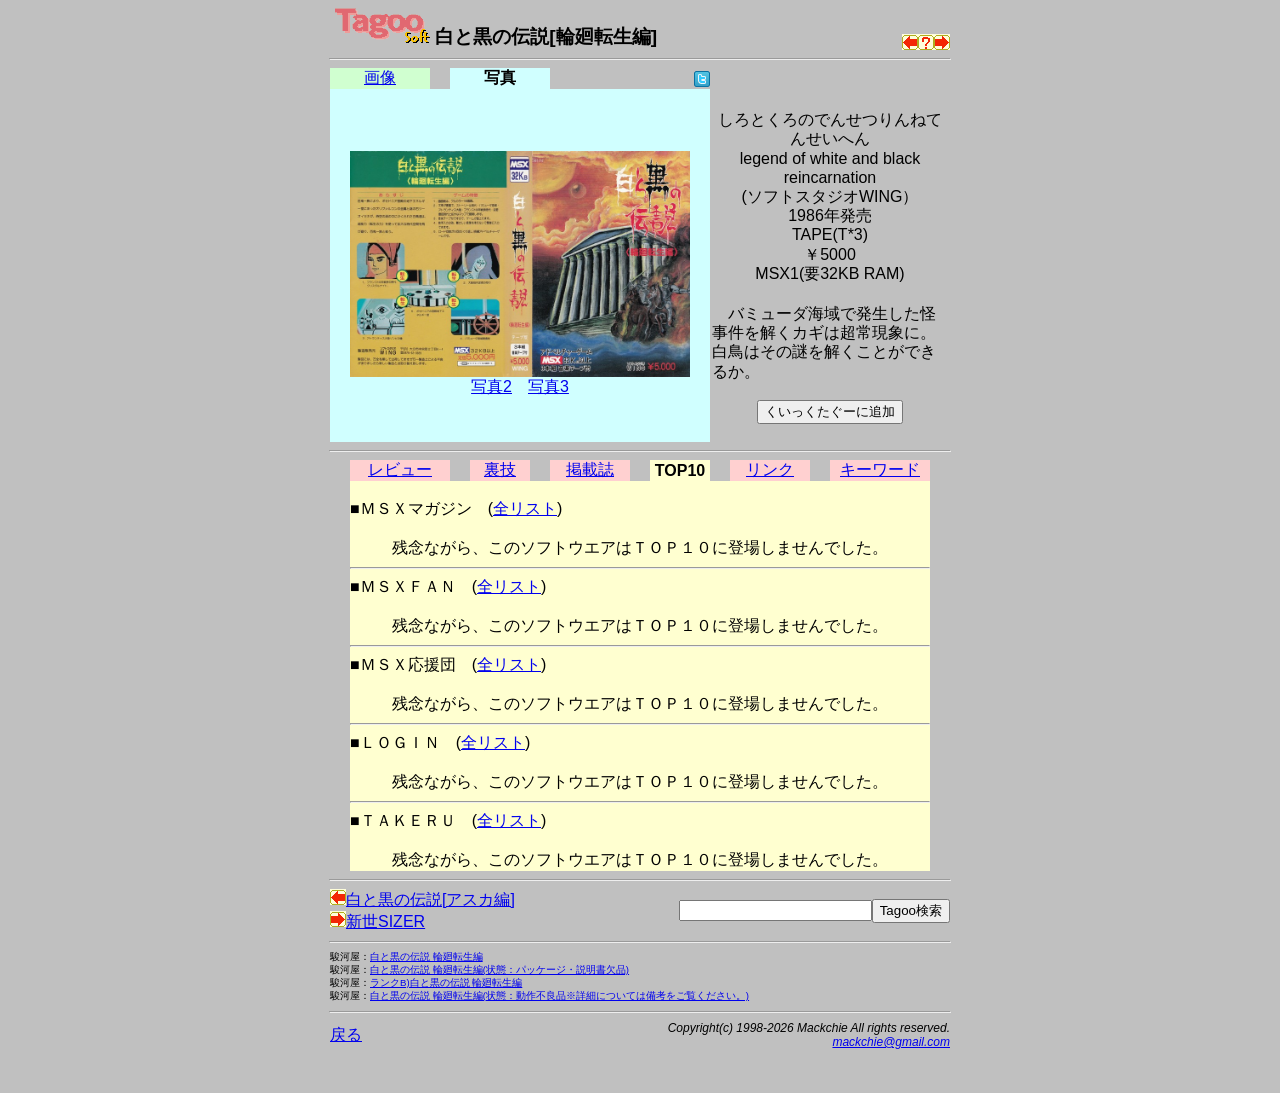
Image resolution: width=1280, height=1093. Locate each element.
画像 (380, 77)
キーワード (880, 469)
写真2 (491, 386)
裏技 (500, 469)
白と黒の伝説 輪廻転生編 (426, 956)
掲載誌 (590, 469)
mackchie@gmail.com (891, 1042)
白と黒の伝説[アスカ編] (422, 899)
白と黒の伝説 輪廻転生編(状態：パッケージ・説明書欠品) (499, 969)
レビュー (400, 469)
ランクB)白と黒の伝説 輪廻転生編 (446, 982)
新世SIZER (377, 921)
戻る (346, 1034)
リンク (770, 469)
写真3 (548, 386)
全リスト (525, 508)
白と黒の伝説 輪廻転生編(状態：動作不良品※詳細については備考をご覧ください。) (559, 995)
